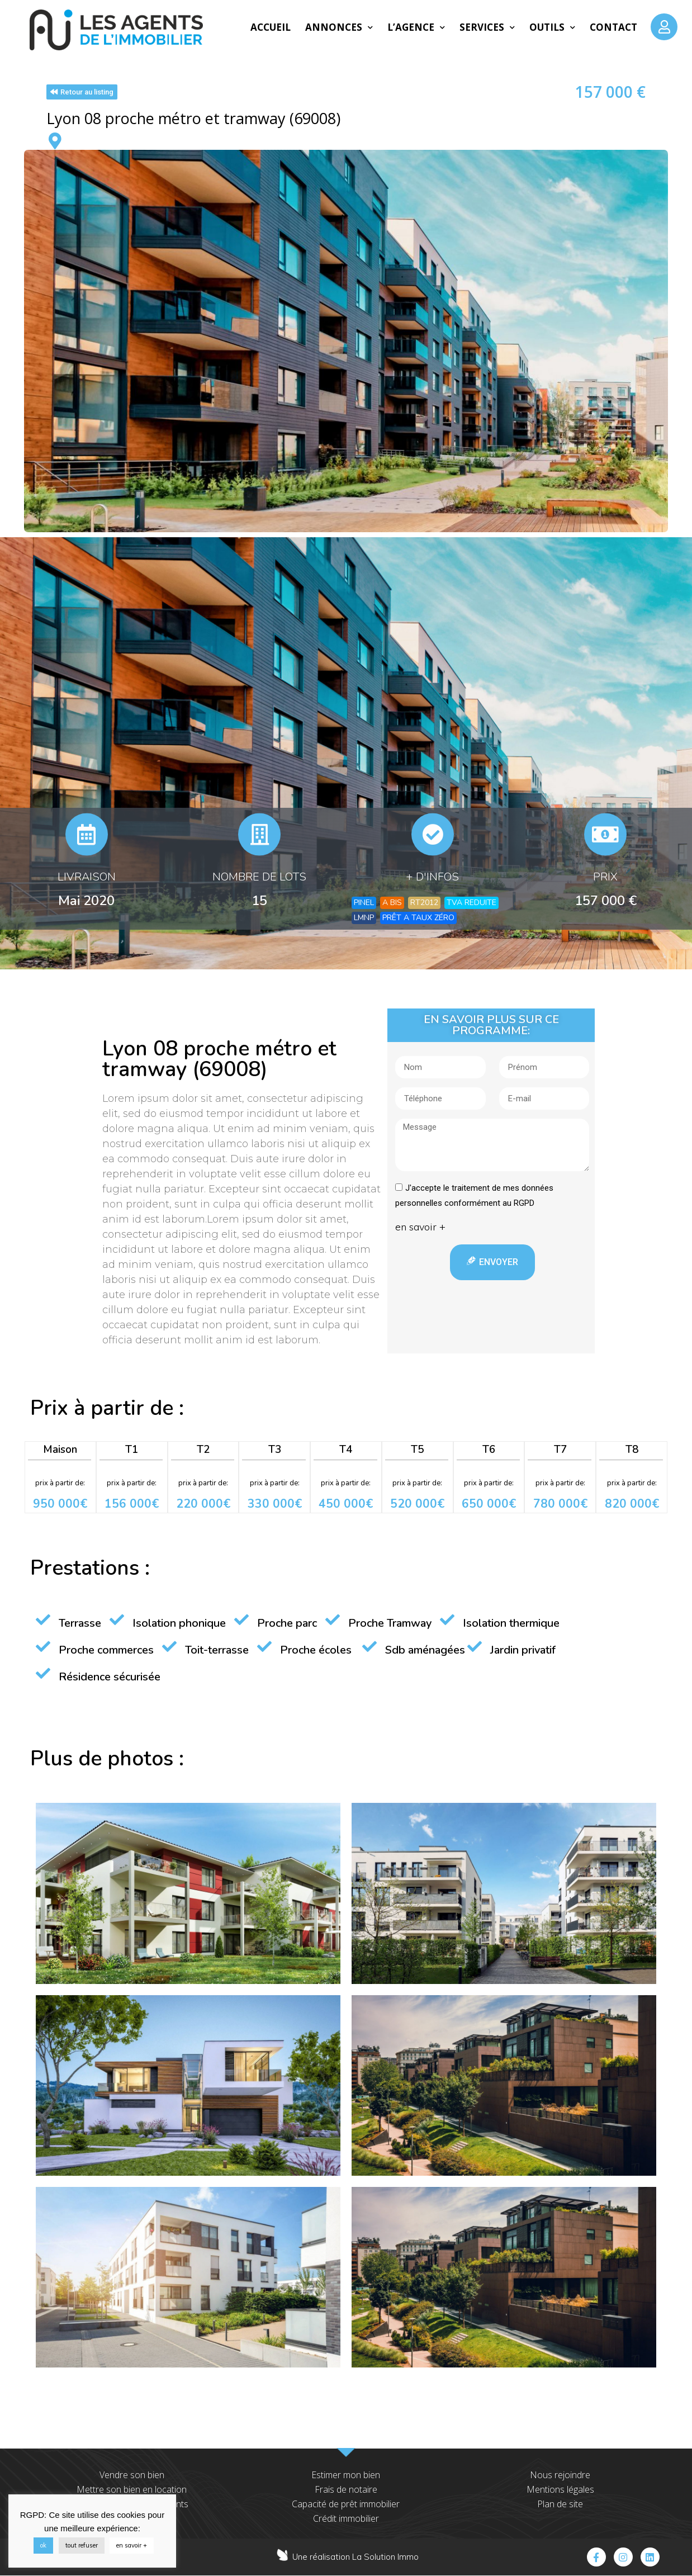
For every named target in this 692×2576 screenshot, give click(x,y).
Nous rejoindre (560, 2475)
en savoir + (131, 2545)
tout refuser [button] (81, 2545)
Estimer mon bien (345, 2475)
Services (487, 27)
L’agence (416, 27)
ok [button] (43, 2545)
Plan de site (560, 2504)
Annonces (339, 27)
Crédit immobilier (346, 2518)
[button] (81, 92)
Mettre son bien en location (132, 2489)
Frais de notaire (346, 2489)
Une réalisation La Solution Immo (355, 2556)
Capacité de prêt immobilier (346, 2504)
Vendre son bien (131, 2475)
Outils (552, 27)
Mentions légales (560, 2489)
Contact (613, 27)
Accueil (270, 27)
